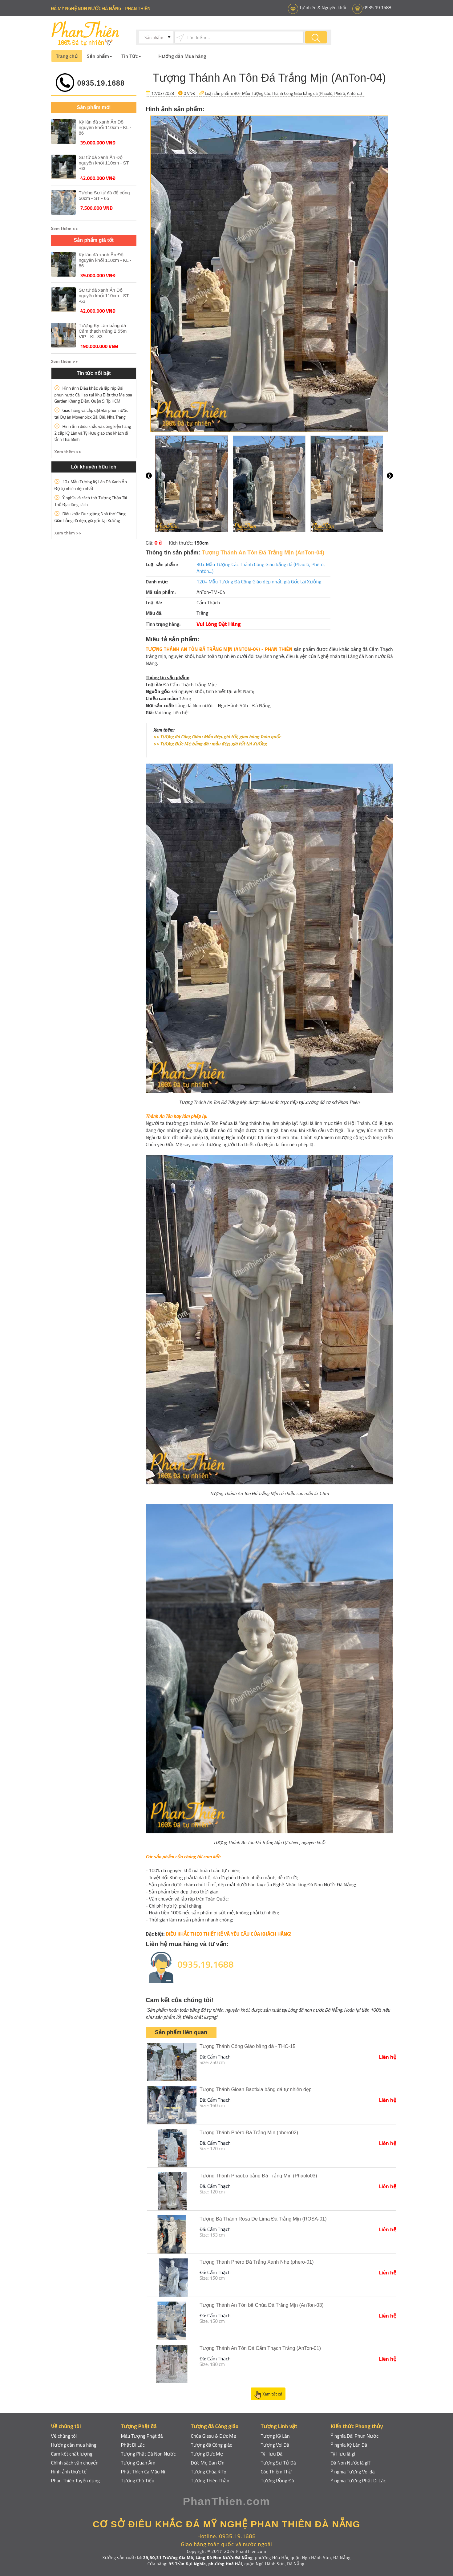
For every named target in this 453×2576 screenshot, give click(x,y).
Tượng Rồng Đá (277, 2480)
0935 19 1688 (377, 7)
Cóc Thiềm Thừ (276, 2471)
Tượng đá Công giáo (212, 2444)
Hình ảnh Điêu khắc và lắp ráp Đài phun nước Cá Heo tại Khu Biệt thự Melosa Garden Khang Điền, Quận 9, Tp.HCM (93, 394)
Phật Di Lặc (133, 2444)
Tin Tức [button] (131, 56)
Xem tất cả (268, 2395)
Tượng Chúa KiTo (208, 2471)
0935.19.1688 (101, 83)
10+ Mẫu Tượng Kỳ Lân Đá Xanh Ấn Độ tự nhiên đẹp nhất (91, 485)
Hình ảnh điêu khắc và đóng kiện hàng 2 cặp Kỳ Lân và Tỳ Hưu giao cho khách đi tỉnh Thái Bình (93, 432)
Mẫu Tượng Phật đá (142, 2436)
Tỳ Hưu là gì (343, 2453)
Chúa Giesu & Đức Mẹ (213, 2436)
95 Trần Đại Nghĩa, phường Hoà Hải (205, 2563)
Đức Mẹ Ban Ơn (207, 2462)
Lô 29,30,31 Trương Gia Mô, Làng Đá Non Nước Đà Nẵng (195, 2557)
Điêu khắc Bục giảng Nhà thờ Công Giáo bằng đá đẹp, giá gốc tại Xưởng (90, 517)
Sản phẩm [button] (99, 56)
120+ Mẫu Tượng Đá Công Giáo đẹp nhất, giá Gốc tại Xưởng (258, 581)
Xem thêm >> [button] (64, 228)
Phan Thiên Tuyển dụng (75, 2480)
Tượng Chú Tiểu (137, 2480)
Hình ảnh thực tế (69, 2471)
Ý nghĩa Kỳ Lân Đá (349, 2444)
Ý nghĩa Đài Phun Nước (354, 2436)
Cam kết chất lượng (72, 2453)
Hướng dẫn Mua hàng (182, 56)
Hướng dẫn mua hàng (74, 2444)
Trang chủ (67, 56)
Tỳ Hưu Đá (272, 2453)
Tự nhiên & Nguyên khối (322, 7)
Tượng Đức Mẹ (207, 2453)
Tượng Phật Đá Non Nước (148, 2453)
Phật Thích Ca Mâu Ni (143, 2471)
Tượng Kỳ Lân (275, 2436)
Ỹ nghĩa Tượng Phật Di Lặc (358, 2480)
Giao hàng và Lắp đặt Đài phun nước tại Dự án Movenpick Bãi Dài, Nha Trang (91, 413)
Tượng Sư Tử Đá (278, 2462)
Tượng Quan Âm (138, 2462)
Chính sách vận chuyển (75, 2462)
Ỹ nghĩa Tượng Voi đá (353, 2471)
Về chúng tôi (64, 2436)
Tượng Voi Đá (275, 2444)
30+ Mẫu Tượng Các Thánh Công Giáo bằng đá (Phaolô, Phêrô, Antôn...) (298, 93)
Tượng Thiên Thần (210, 2480)
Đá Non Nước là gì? (351, 2462)
